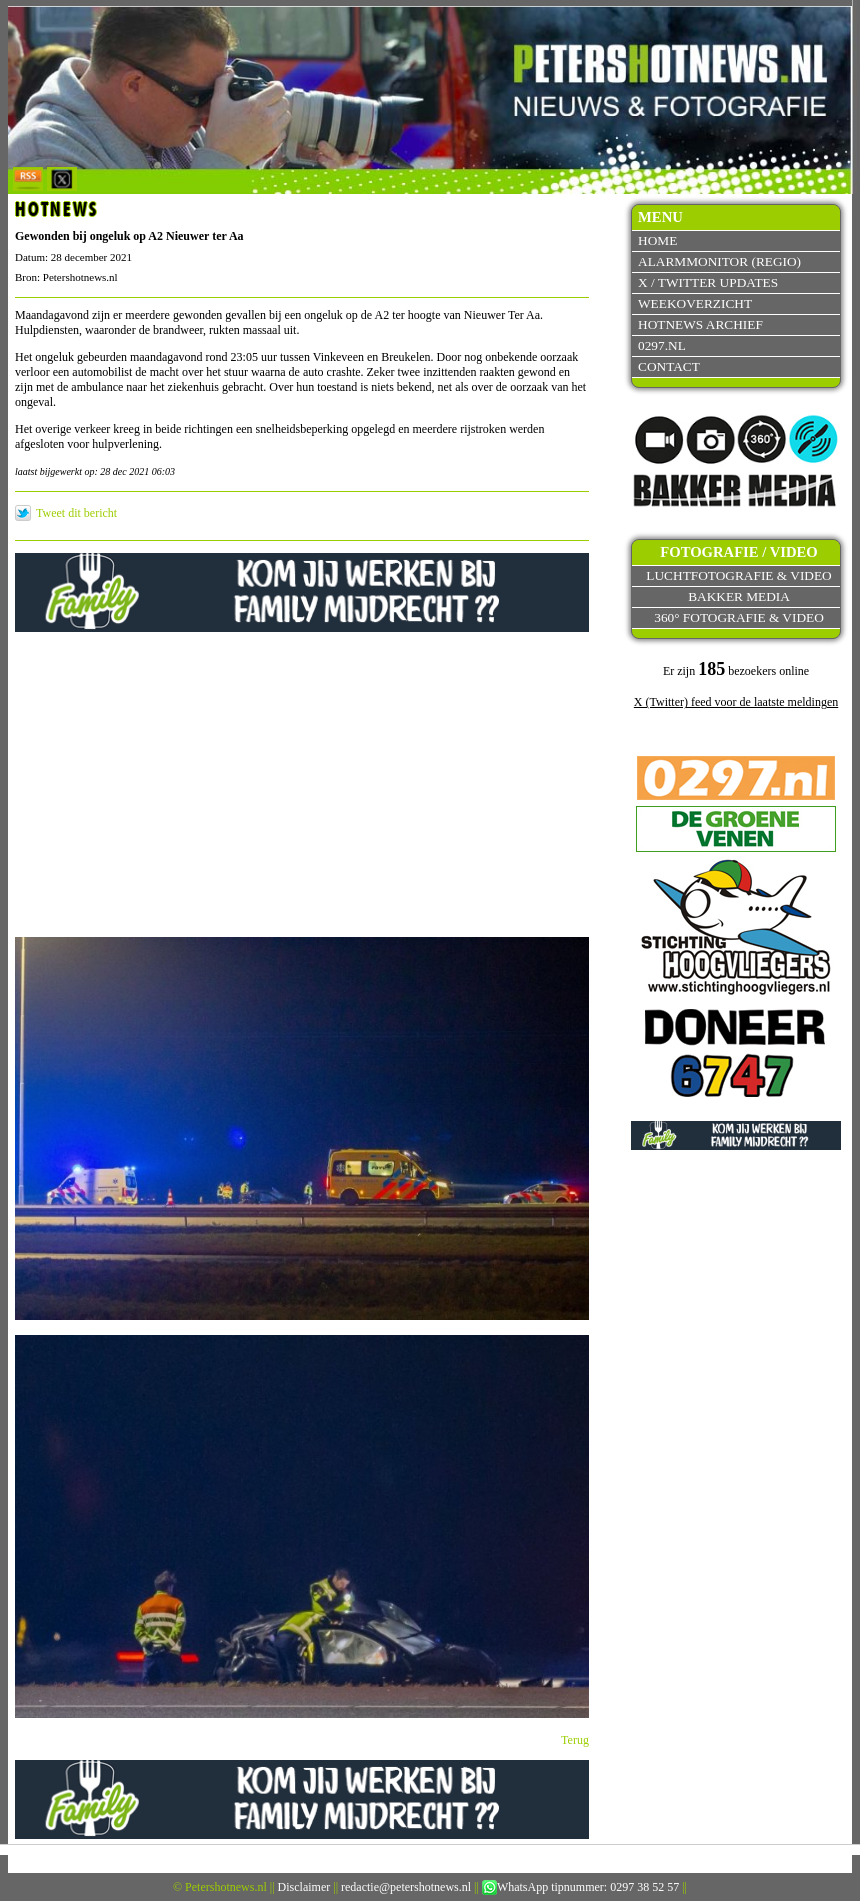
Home (657, 240)
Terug (575, 1740)
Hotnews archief (700, 324)
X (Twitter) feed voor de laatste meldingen (736, 702)
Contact (669, 366)
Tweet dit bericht (76, 513)
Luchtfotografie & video (738, 575)
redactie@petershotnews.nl (406, 1887)
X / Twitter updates (708, 282)
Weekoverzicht (695, 303)
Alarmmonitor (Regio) (719, 261)
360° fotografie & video (739, 617)
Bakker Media (739, 596)
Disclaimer (304, 1887)
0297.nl (662, 345)
